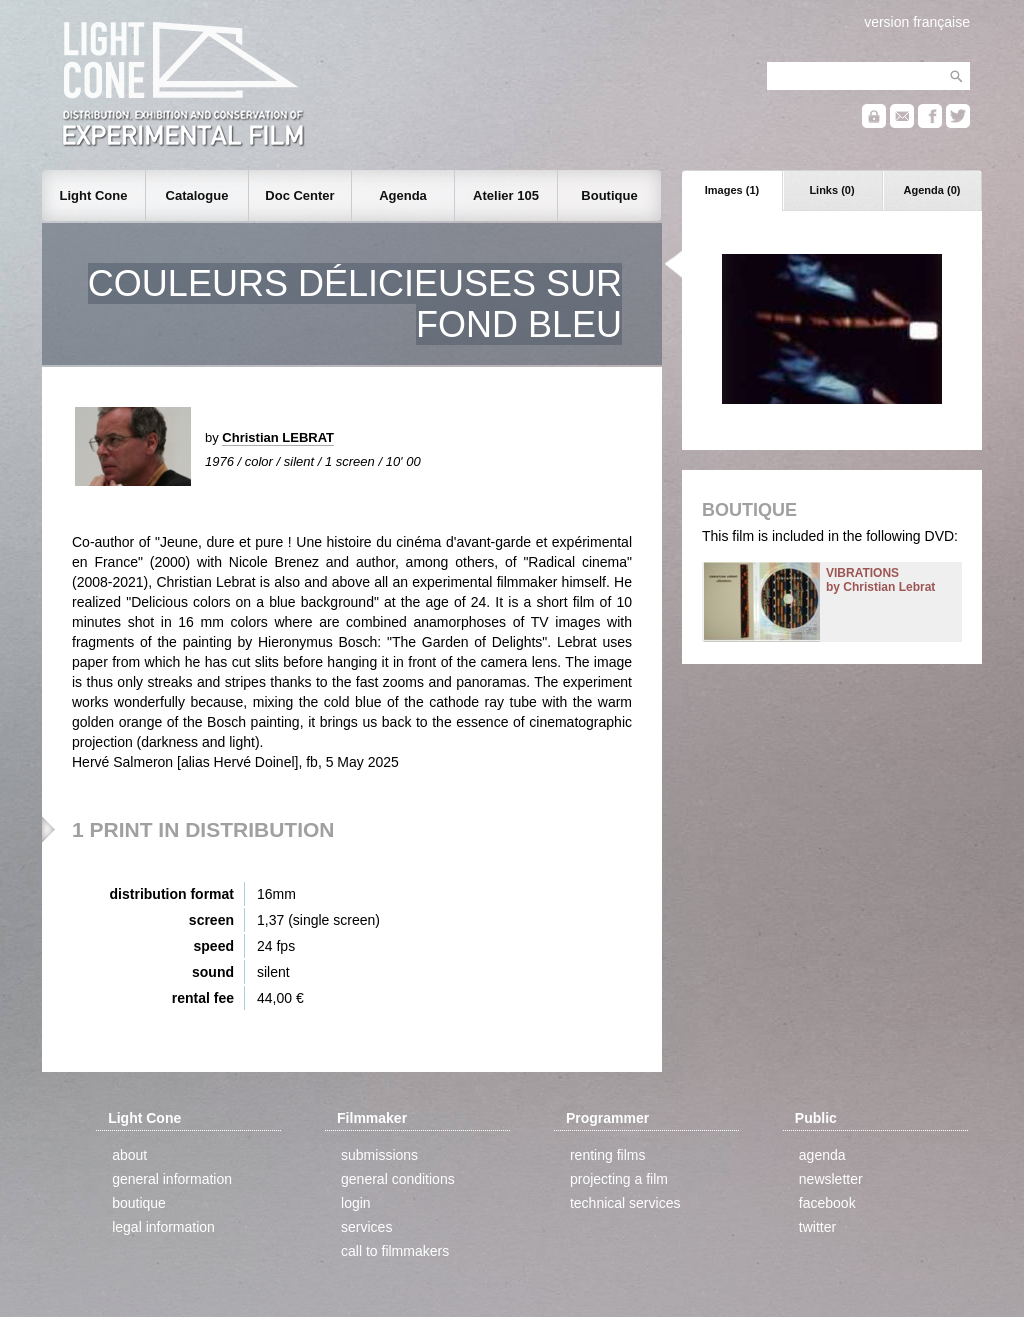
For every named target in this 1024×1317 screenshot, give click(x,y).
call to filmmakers (395, 1251)
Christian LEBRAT (278, 437)
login (356, 1203)
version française (917, 22)
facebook (827, 1203)
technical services (625, 1203)
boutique (139, 1203)
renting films (607, 1155)
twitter (817, 1227)
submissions (379, 1155)
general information (172, 1179)
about (129, 1155)
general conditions (398, 1179)
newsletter (831, 1179)
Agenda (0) (932, 190)
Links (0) (831, 190)
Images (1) (732, 190)
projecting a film (619, 1179)
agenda (822, 1155)
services (366, 1227)
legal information (163, 1227)
